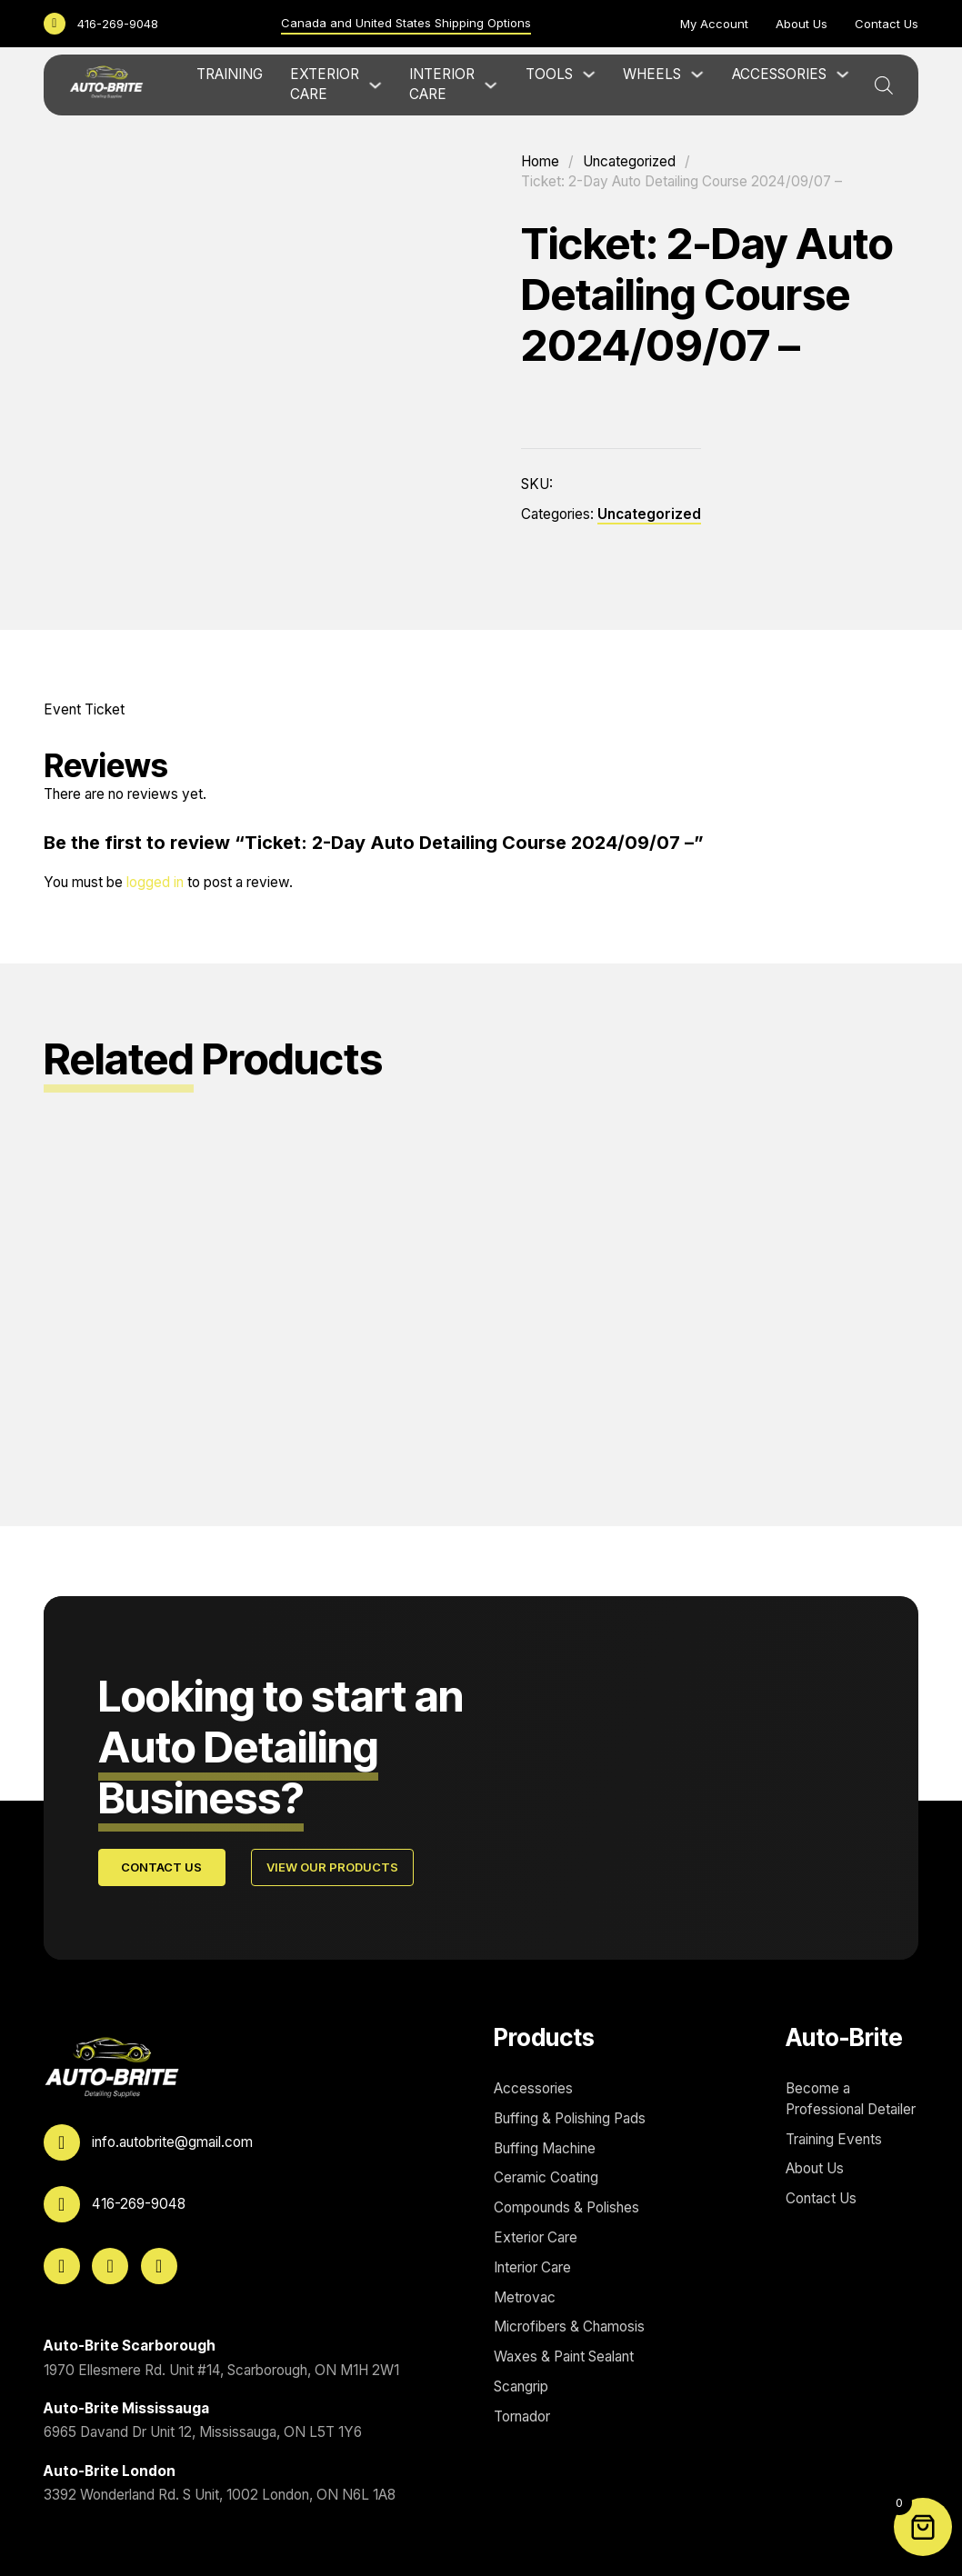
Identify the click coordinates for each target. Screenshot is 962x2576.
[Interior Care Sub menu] (490, 85)
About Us (801, 23)
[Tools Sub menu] (589, 74)
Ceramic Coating (546, 2178)
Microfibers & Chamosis (569, 2326)
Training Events (834, 2139)
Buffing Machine (545, 2148)
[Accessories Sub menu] (842, 74)
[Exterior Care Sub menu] (375, 85)
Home (540, 161)
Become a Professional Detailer (851, 2099)
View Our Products (332, 1867)
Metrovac (525, 2297)
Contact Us (886, 23)
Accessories (779, 74)
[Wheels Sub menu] (697, 74)
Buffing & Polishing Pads (570, 2118)
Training (229, 74)
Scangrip (521, 2386)
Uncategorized (629, 161)
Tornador (522, 2416)
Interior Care (442, 84)
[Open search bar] (884, 85)
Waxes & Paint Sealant (564, 2356)
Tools (549, 74)
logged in (155, 882)
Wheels (652, 74)
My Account (714, 23)
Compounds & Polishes (566, 2207)
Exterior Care (324, 84)
